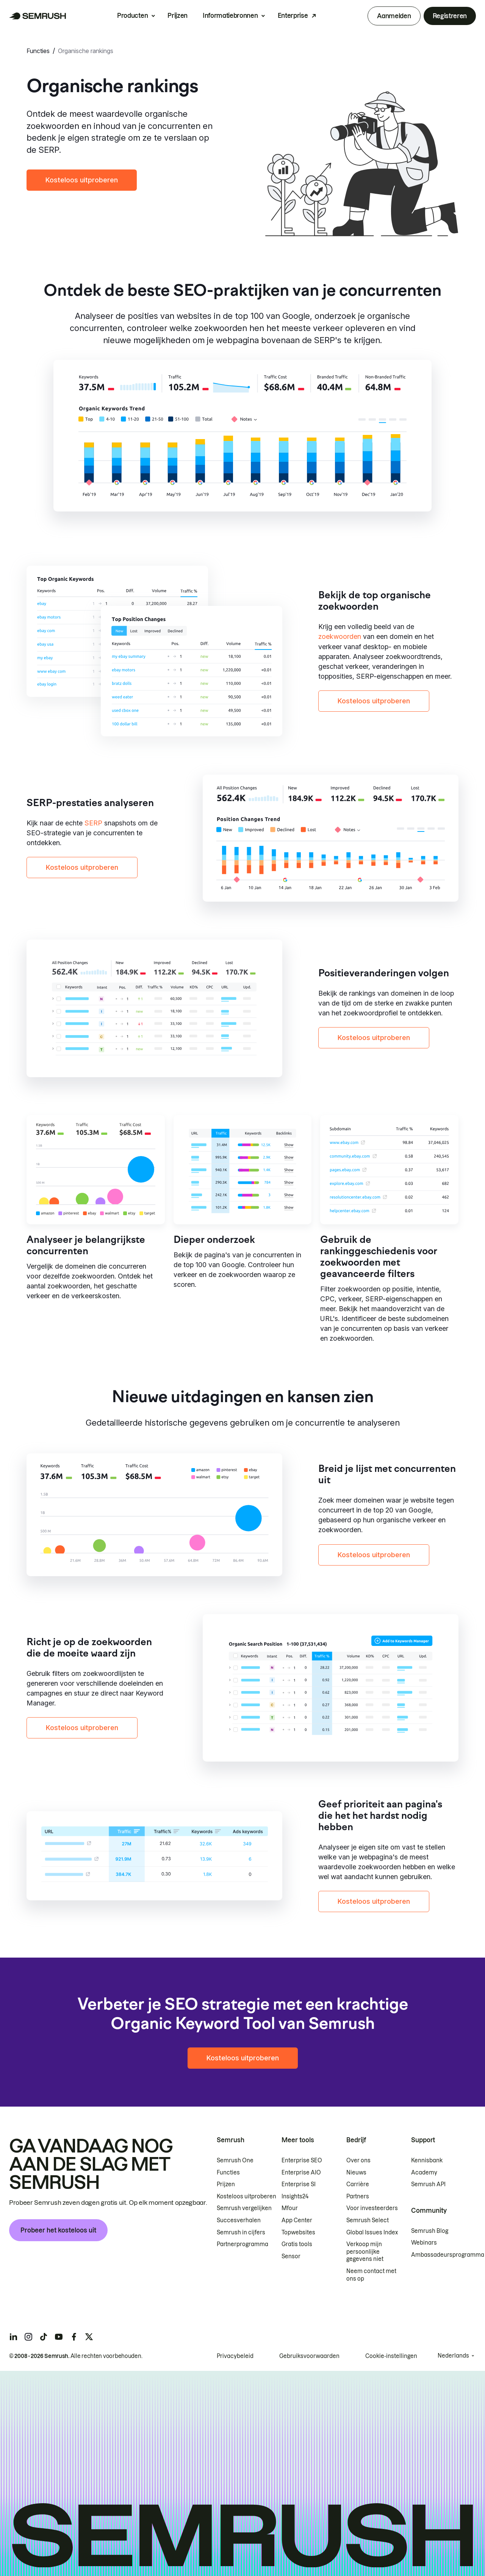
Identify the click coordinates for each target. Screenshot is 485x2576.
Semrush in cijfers (241, 2232)
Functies (38, 51)
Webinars (424, 2243)
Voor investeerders (372, 2208)
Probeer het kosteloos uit (58, 2230)
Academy (424, 2173)
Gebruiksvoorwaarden (309, 2356)
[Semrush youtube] (58, 2336)
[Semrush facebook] (73, 2336)
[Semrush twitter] (89, 2336)
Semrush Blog (429, 2231)
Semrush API (428, 2184)
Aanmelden (394, 16)
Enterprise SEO (302, 2160)
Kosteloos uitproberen (81, 180)
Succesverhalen (239, 2220)
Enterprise (293, 15)
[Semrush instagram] (28, 2336)
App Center (297, 2220)
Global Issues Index (372, 2232)
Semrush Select (367, 2220)
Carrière (357, 2184)
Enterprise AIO (301, 2173)
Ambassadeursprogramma (447, 2255)
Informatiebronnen (230, 15)
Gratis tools (297, 2244)
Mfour (290, 2208)
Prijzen (177, 15)
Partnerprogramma (242, 2244)
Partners (357, 2196)
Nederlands (453, 2356)
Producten (132, 15)
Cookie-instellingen (391, 2356)
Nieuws (356, 2173)
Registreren (450, 16)
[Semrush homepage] (37, 16)
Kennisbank (427, 2160)
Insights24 (295, 2196)
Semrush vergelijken (244, 2208)
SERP (93, 823)
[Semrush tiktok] (43, 2336)
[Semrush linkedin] (13, 2336)
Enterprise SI (299, 2184)
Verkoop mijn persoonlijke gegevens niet (364, 2251)
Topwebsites (298, 2232)
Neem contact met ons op (371, 2275)
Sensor (291, 2256)
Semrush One (235, 2160)
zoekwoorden (339, 636)
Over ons (358, 2160)
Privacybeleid (235, 2356)
